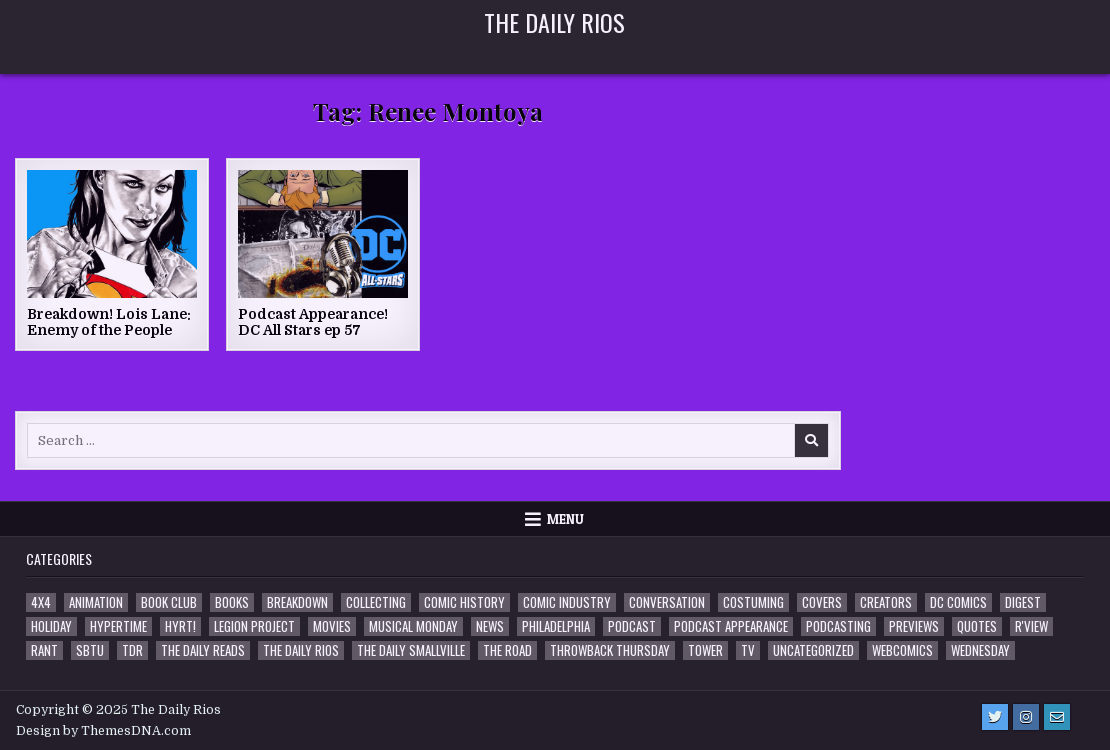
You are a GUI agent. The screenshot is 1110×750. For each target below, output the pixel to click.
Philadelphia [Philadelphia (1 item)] (556, 626)
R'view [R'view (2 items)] (1031, 626)
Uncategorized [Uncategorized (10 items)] (813, 650)
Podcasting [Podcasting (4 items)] (838, 626)
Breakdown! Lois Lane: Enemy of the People (109, 322)
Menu (565, 519)
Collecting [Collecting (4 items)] (376, 602)
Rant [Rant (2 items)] (44, 650)
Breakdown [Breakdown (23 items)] (297, 602)
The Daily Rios (554, 22)
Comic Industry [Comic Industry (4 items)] (567, 602)
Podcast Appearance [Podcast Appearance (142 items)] (731, 626)
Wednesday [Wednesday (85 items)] (980, 650)
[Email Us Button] (1057, 717)
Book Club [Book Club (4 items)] (169, 602)
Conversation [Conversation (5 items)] (667, 602)
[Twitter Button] (995, 717)
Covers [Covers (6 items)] (822, 602)
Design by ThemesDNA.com (103, 731)
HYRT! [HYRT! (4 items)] (180, 626)
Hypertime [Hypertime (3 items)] (118, 626)
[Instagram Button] (1026, 717)
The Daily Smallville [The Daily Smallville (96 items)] (411, 650)
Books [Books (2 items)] (232, 602)
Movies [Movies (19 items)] (332, 626)
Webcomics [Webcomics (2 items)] (902, 650)
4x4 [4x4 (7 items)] (41, 602)
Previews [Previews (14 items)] (914, 626)
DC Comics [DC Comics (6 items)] (958, 602)
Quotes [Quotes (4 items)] (977, 626)
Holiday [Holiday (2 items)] (51, 626)
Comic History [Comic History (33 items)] (464, 602)
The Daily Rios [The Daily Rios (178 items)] (301, 650)
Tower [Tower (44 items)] (705, 650)
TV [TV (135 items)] (748, 650)
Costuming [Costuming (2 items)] (753, 602)
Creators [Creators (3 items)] (886, 602)
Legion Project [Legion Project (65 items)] (254, 626)
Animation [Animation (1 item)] (96, 602)
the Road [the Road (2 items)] (507, 650)
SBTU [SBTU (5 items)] (90, 650)
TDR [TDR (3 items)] (132, 650)
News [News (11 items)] (490, 626)
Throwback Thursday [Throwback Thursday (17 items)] (610, 650)
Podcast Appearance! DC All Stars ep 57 (313, 322)
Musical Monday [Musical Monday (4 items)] (413, 626)
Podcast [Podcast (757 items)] (632, 626)
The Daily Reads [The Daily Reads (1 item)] (203, 650)
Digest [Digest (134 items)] (1023, 602)
